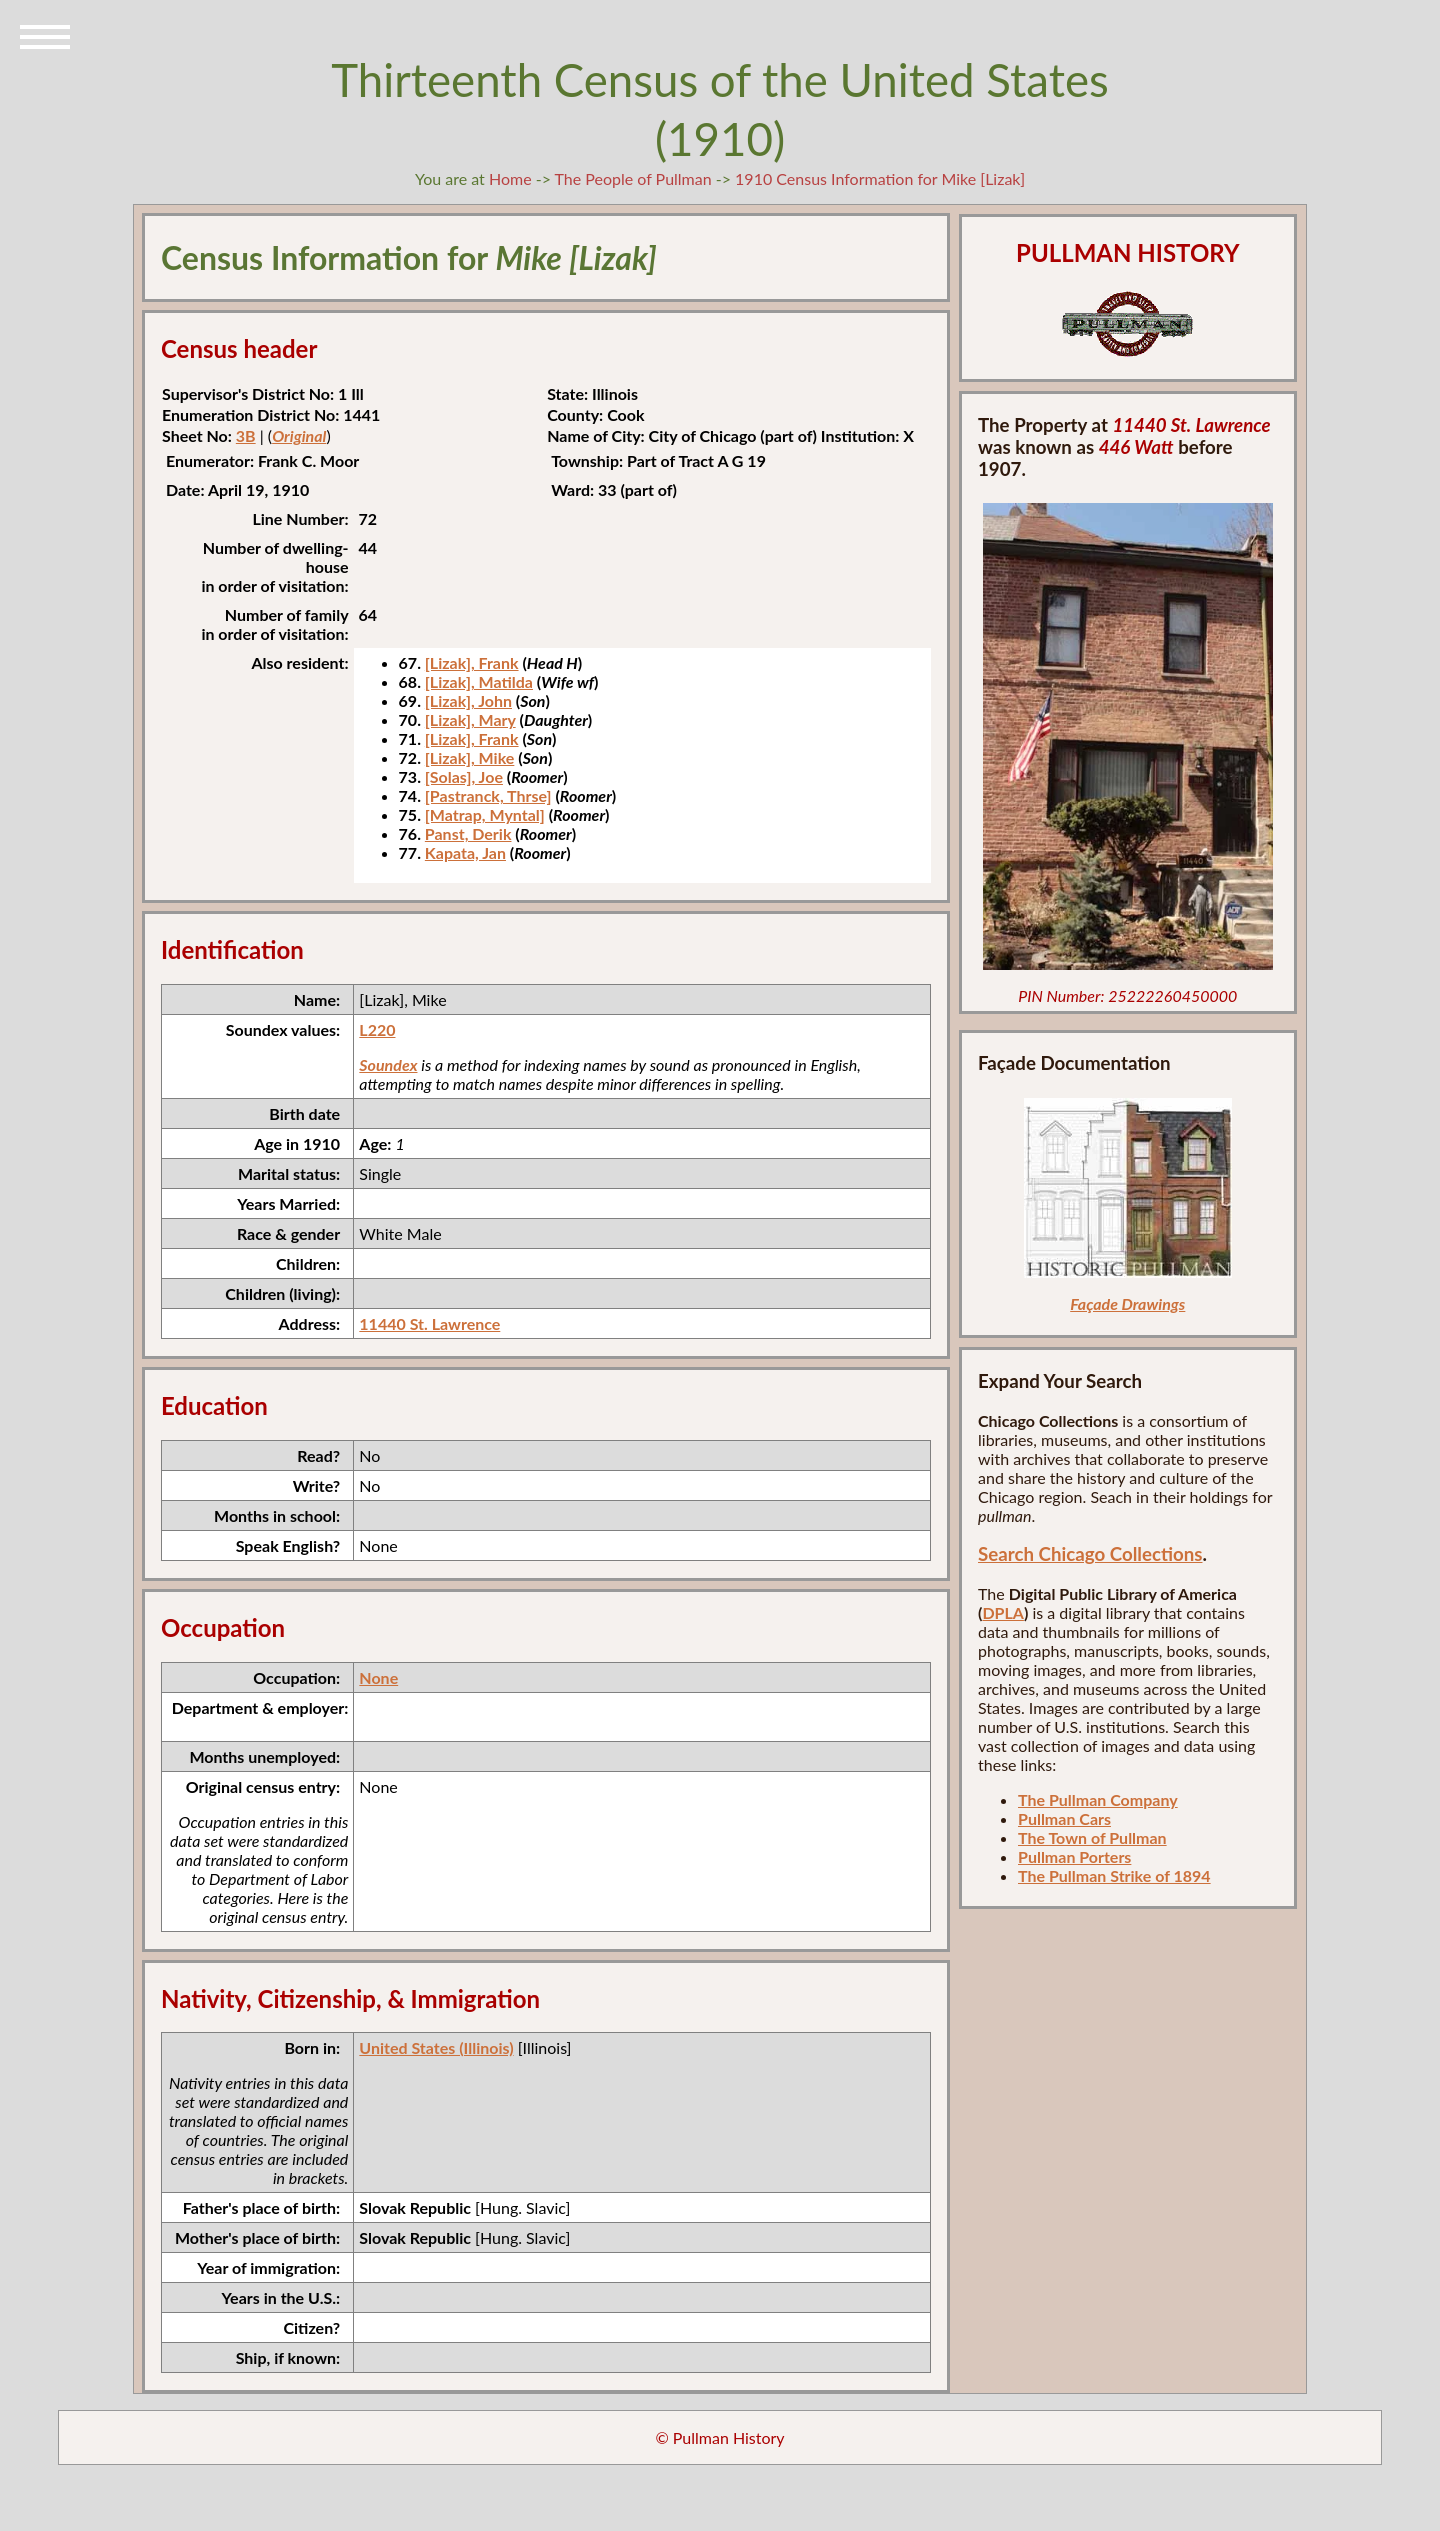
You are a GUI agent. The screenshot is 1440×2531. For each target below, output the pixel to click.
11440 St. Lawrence (429, 1323)
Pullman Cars (1064, 1818)
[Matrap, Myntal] (485, 814)
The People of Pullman (633, 178)
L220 (377, 1029)
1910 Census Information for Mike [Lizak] (880, 178)
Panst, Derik (468, 833)
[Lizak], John (468, 700)
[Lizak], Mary (470, 719)
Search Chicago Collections (1090, 1554)
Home (510, 178)
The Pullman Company (1098, 1799)
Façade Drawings (1127, 1303)
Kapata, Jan (465, 852)
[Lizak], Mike (470, 757)
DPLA (1003, 1612)
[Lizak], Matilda (479, 681)
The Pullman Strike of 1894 (1114, 1875)
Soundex (388, 1064)
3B (246, 435)
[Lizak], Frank (472, 662)
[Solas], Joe (464, 776)
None (378, 1677)
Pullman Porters (1074, 1856)
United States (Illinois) (436, 2047)
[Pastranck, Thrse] (488, 795)
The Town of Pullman (1092, 1837)
